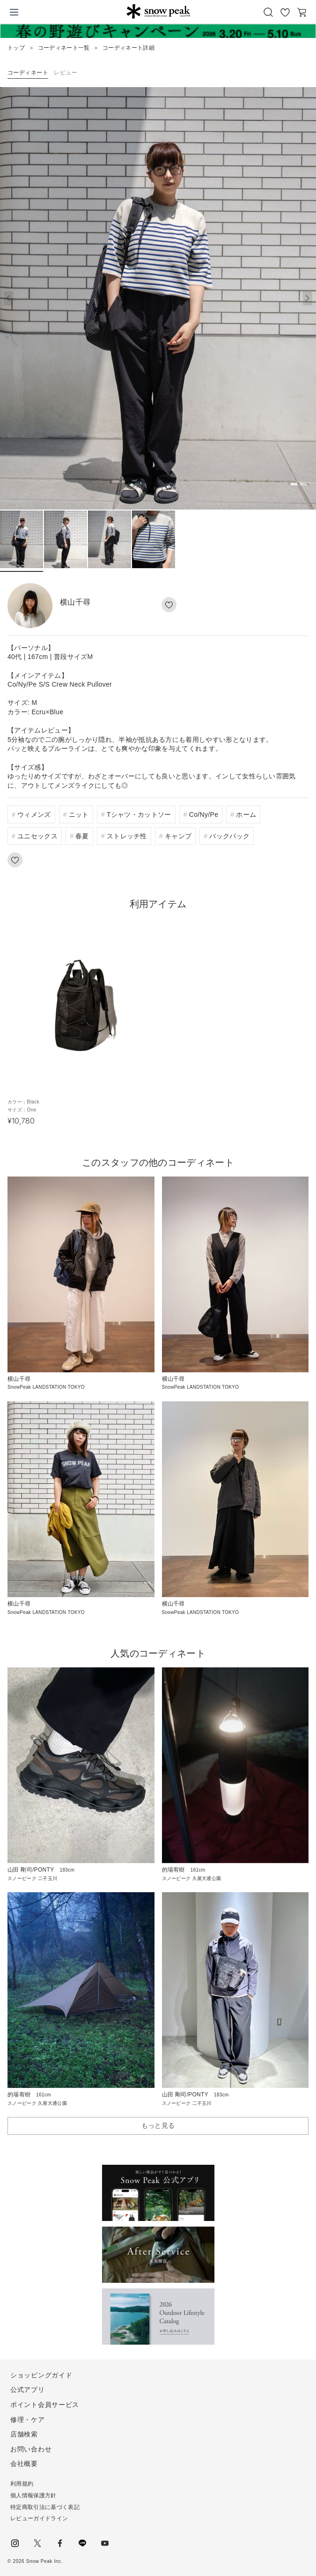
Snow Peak (158, 11)
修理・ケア (27, 2419)
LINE (82, 2543)
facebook (59, 2543)
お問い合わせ (30, 2449)
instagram (14, 2543)
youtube (104, 2543)
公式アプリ (27, 2389)
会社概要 (24, 2463)
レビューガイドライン (39, 2518)
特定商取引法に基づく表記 (45, 2507)
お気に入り (285, 12)
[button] (307, 298)
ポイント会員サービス (44, 2404)
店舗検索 (24, 2434)
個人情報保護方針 (33, 2495)
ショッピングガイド (41, 2375)
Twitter (37, 2543)
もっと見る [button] (158, 2125)
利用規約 (21, 2483)
